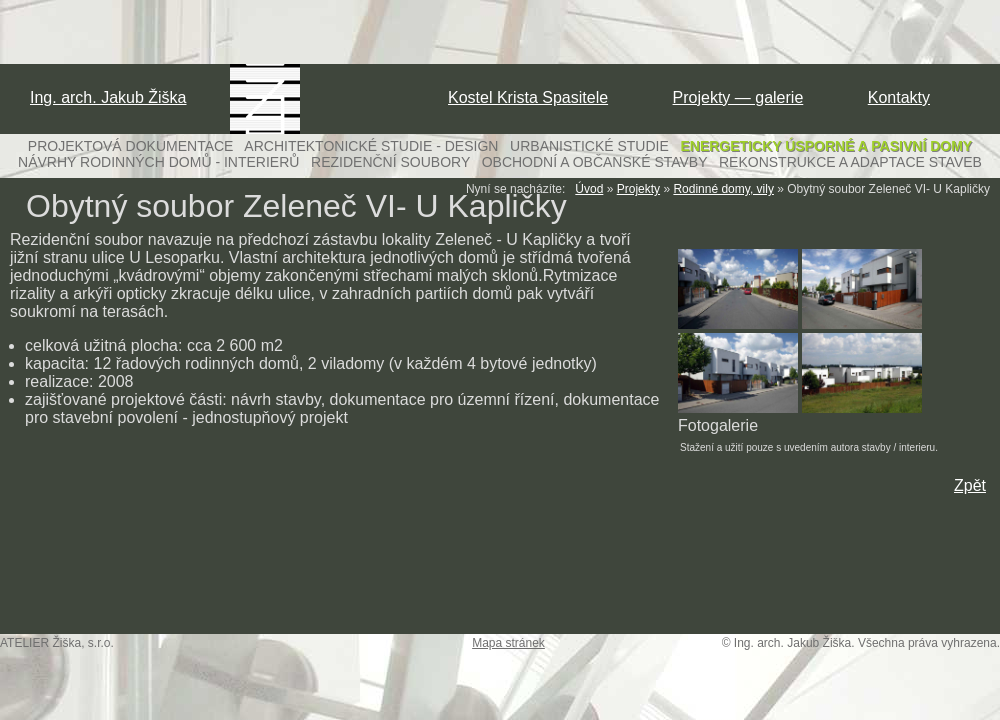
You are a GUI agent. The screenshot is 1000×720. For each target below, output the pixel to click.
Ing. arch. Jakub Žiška (108, 97)
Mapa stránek (508, 643)
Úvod (589, 189)
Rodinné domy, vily (723, 189)
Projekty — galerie (738, 97)
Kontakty (899, 97)
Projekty (638, 189)
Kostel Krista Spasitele (528, 97)
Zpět (970, 485)
